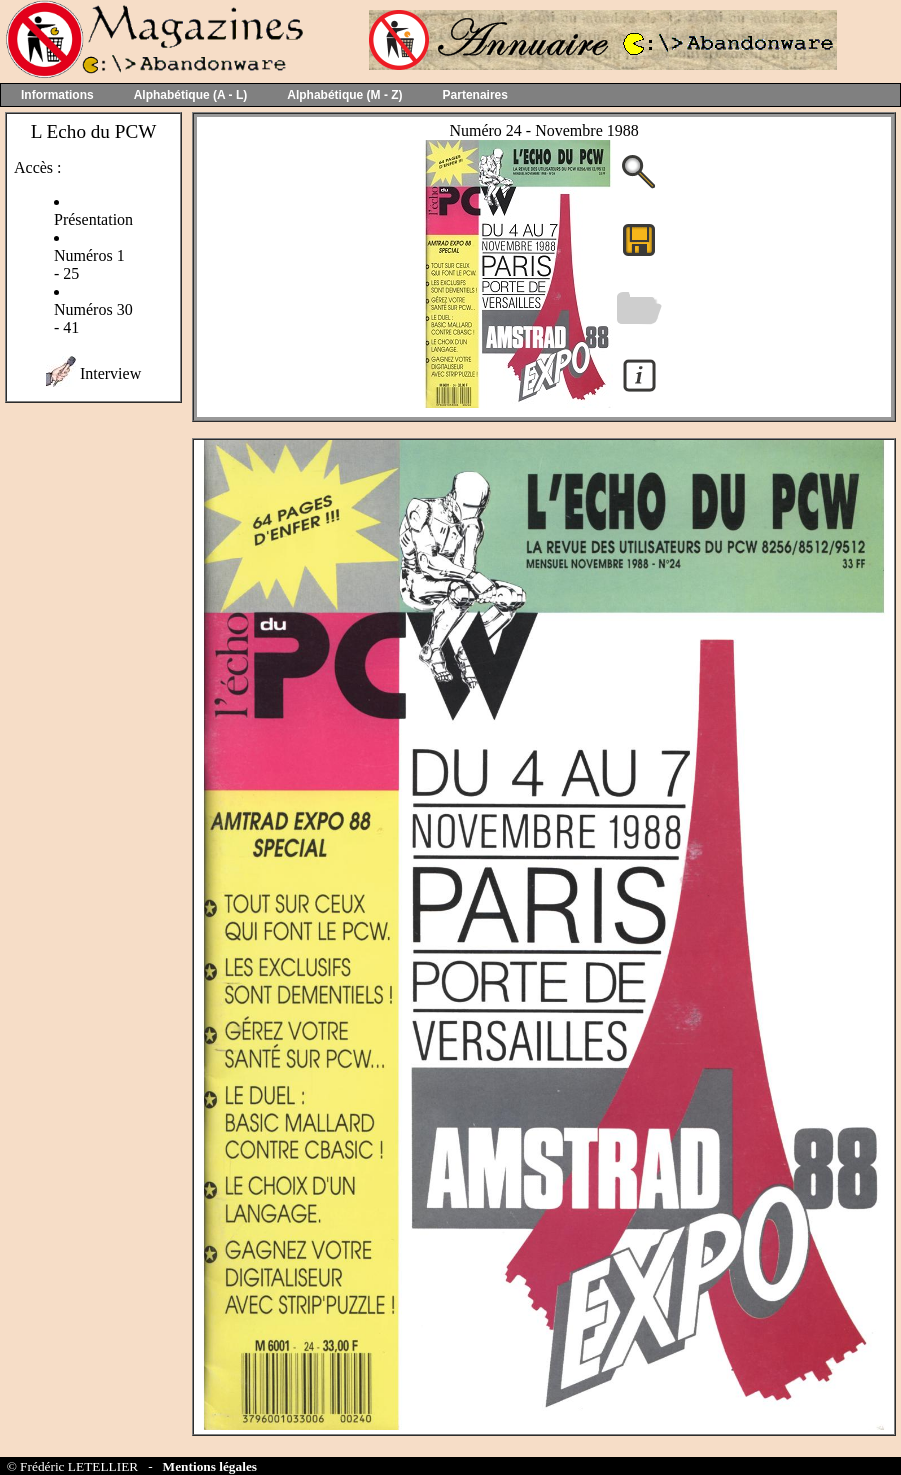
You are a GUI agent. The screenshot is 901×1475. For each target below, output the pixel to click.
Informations (57, 95)
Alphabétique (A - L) (191, 95)
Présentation (93, 219)
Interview (110, 373)
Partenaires (475, 95)
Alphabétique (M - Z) (344, 95)
